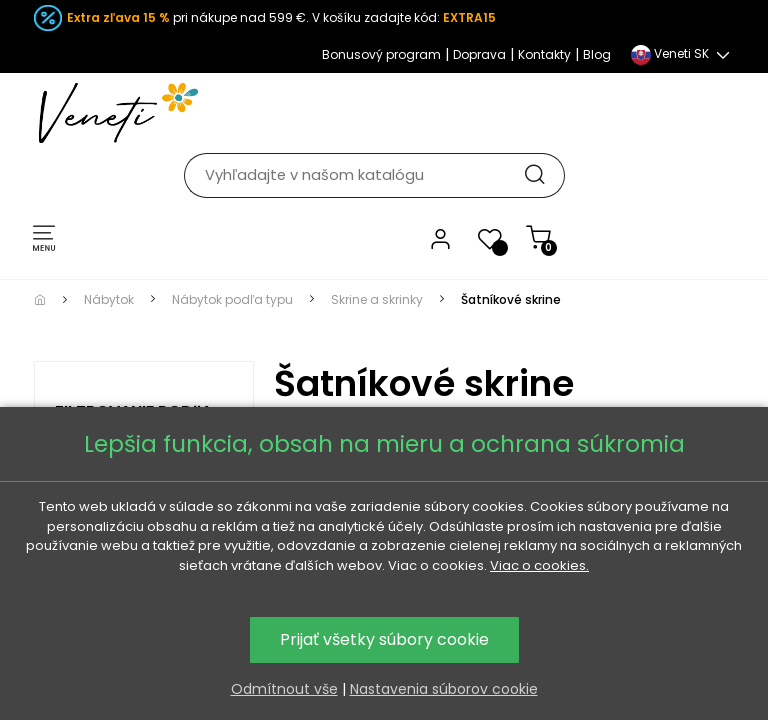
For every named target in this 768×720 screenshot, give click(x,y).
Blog (597, 54)
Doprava (479, 54)
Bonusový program (381, 54)
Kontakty (544, 54)
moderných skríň (549, 382)
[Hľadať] (394, 112)
